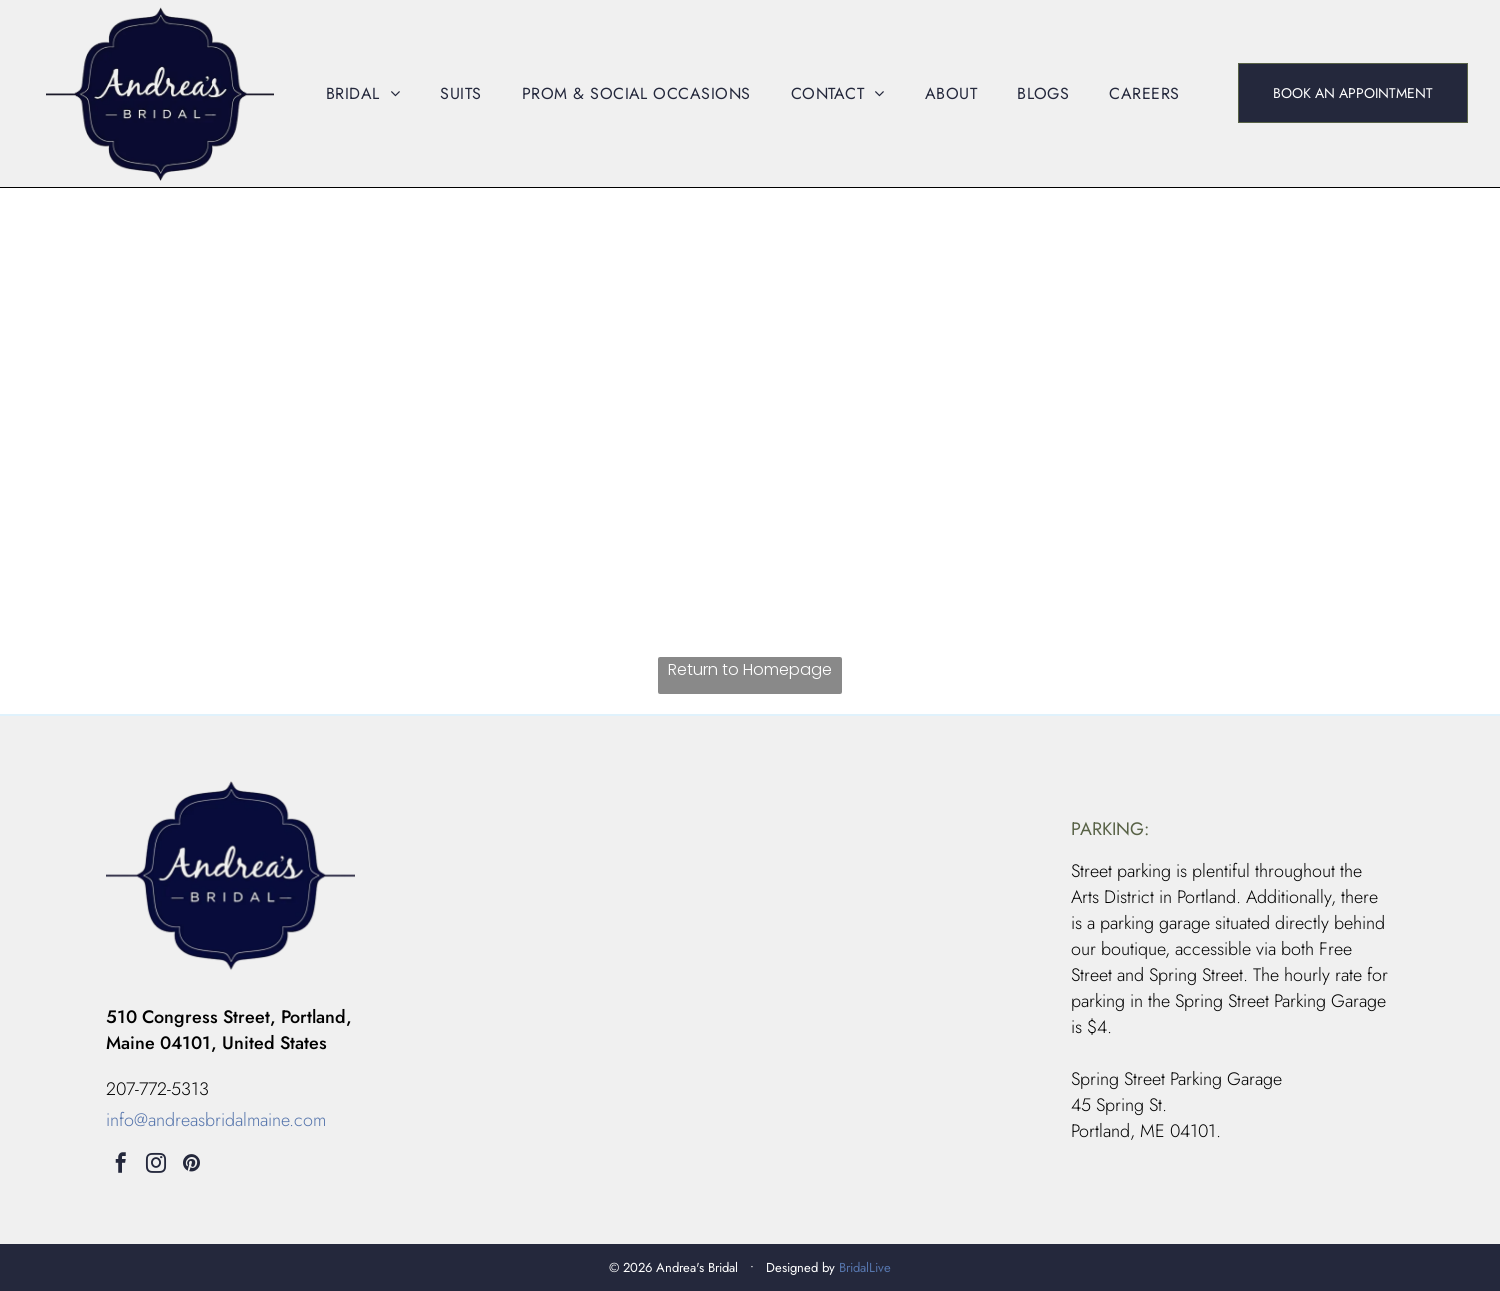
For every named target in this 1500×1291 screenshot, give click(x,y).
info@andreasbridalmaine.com (216, 1120)
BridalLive (865, 1267)
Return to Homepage (750, 669)
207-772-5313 (157, 1089)
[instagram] (156, 1165)
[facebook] (121, 1165)
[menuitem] (363, 93)
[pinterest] (191, 1165)
